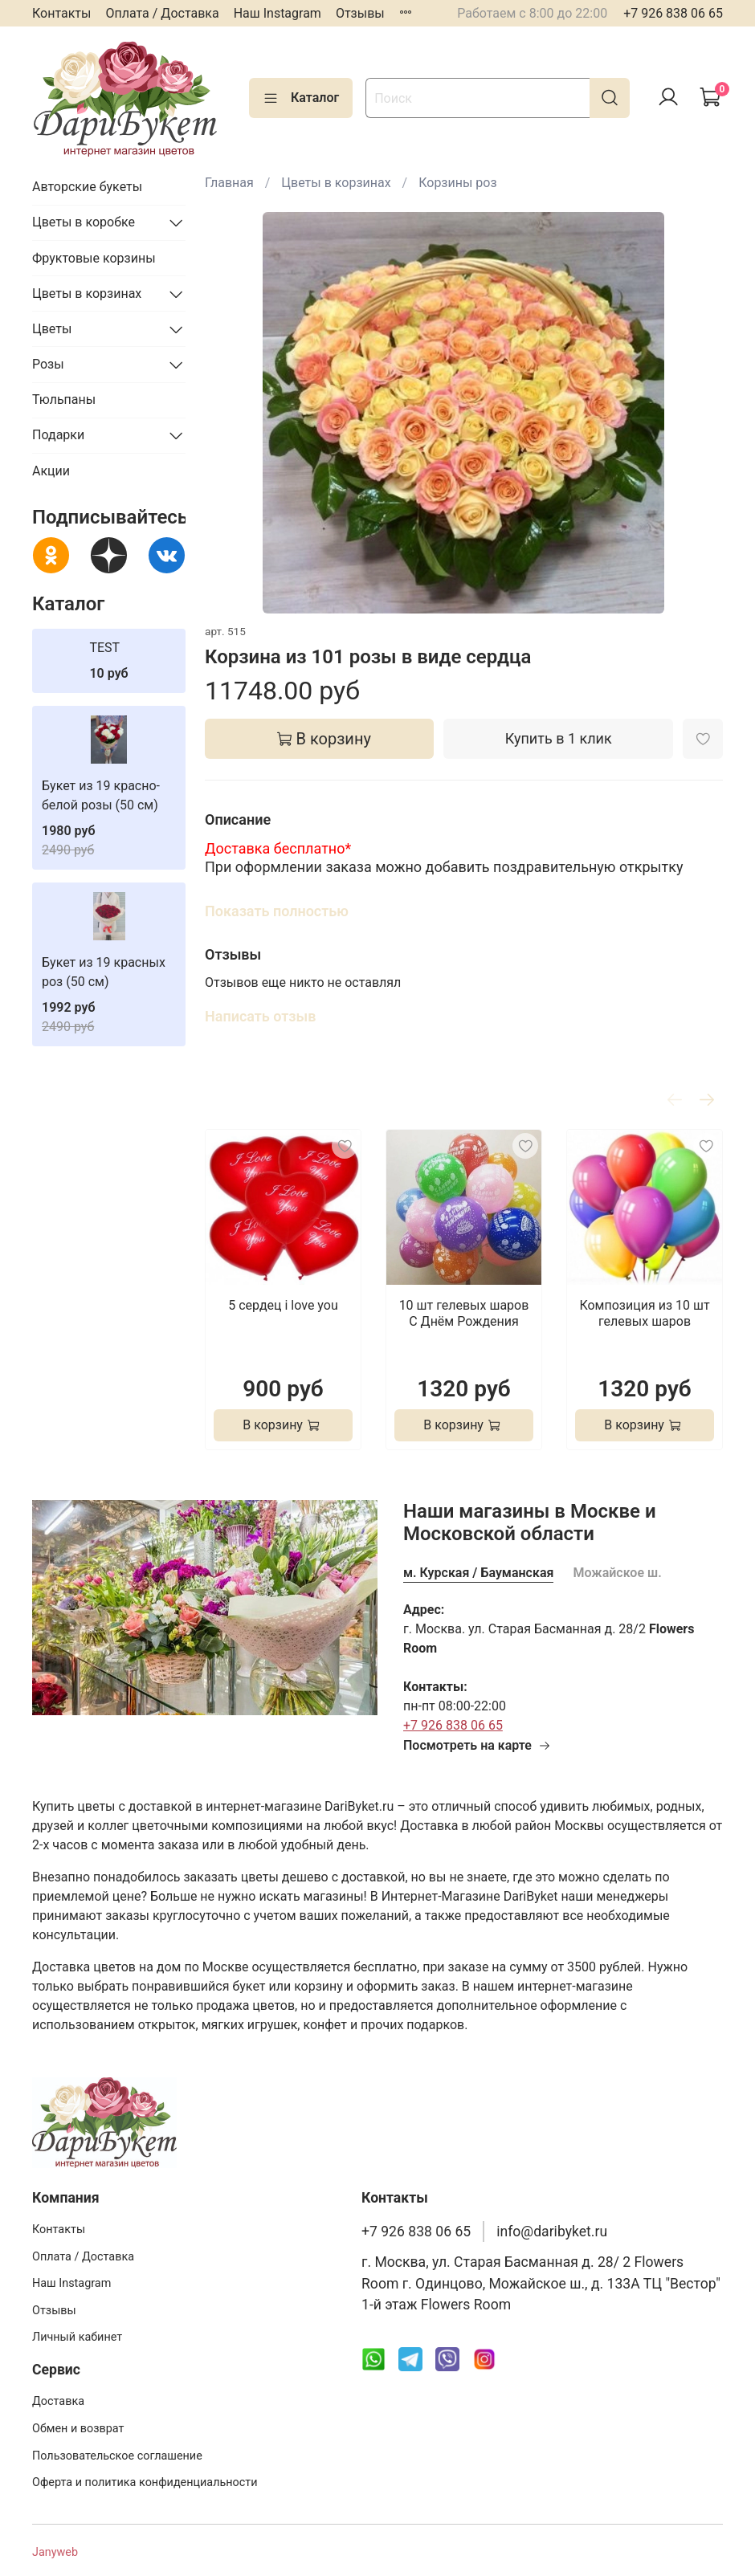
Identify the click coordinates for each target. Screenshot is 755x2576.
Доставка (58, 2401)
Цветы (51, 328)
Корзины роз (457, 182)
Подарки (58, 434)
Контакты (61, 13)
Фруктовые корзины (94, 258)
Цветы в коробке (83, 222)
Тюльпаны (64, 399)
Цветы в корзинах (335, 182)
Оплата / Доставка (161, 13)
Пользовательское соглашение (117, 2456)
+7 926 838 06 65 (673, 13)
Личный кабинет (77, 2337)
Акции (51, 471)
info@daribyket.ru (551, 2231)
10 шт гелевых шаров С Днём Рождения (464, 1313)
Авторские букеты (87, 186)
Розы (48, 364)
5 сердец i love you (283, 1305)
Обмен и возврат (78, 2428)
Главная (229, 182)
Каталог (301, 98)
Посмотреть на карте (477, 1745)
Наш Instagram (277, 13)
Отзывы (360, 13)
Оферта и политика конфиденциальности (145, 2482)
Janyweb (55, 2552)
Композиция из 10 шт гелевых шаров (644, 1313)
